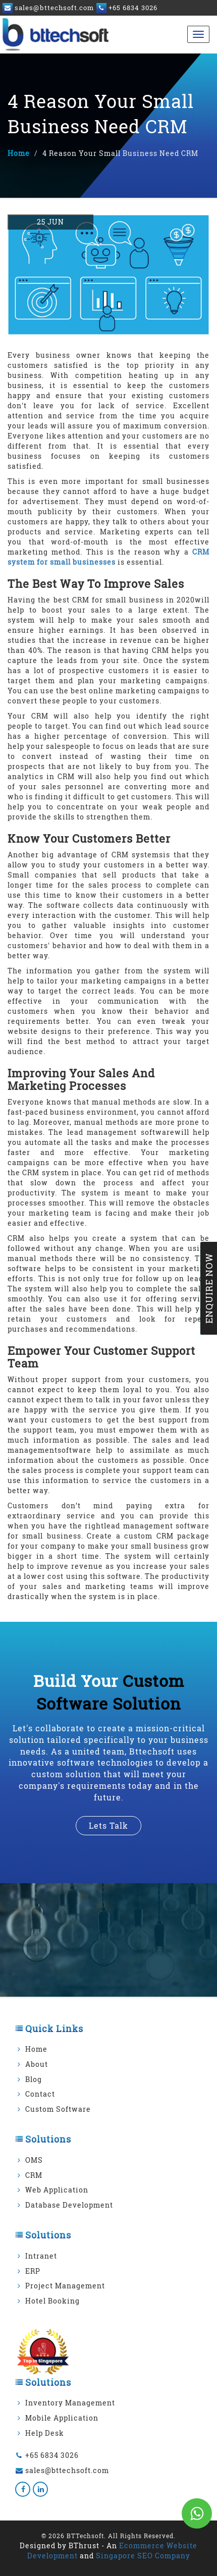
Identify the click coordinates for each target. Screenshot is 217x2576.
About (36, 2064)
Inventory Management (70, 2402)
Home (19, 153)
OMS (34, 2160)
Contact (40, 2094)
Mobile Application (61, 2418)
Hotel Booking (52, 2301)
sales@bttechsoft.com (67, 2470)
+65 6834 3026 (52, 2455)
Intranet (41, 2256)
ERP (32, 2271)
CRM (33, 2175)
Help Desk (44, 2433)
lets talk (108, 1825)
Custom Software (58, 2109)
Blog (33, 2079)
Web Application (56, 2190)
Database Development (69, 2205)
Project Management (65, 2285)
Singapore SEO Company (143, 2555)
